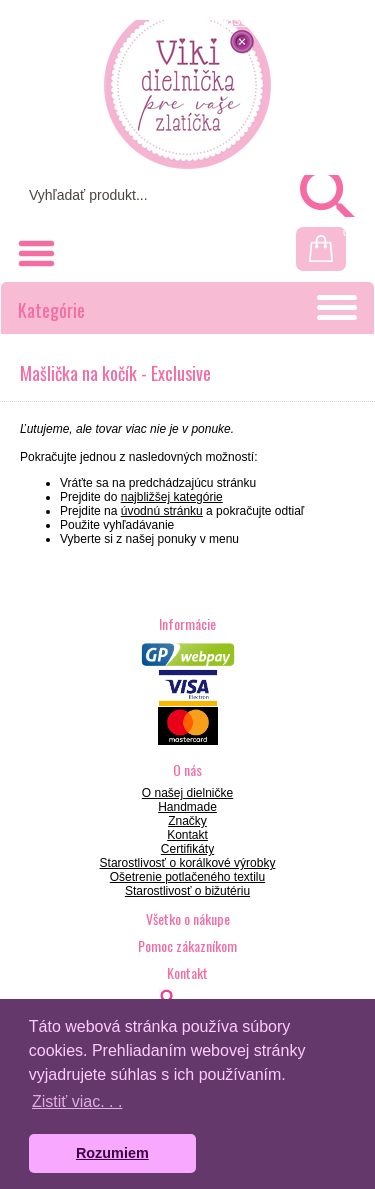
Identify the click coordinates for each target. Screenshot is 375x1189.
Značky (187, 821)
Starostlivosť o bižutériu (187, 891)
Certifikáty (187, 849)
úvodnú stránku (162, 511)
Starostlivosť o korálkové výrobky (188, 863)
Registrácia (321, 20)
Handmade (187, 807)
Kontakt (187, 835)
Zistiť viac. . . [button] (77, 1101)
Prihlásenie (232, 20)
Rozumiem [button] (112, 1153)
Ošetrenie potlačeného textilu (187, 877)
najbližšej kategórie (172, 497)
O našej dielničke (187, 793)
